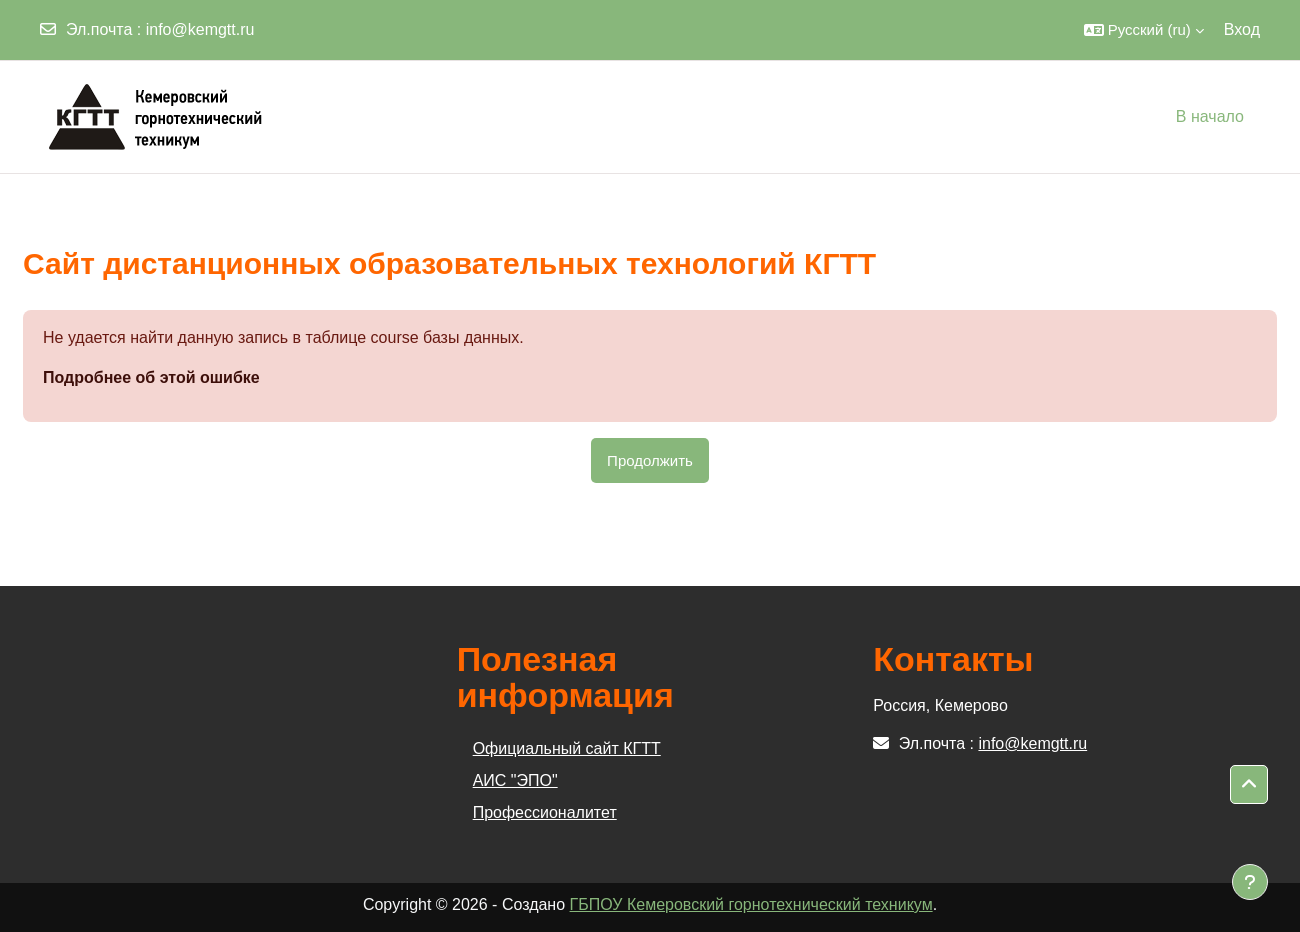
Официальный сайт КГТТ (567, 748)
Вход (1242, 29)
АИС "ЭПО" (515, 780)
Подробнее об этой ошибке (151, 377)
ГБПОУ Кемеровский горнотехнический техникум (751, 904)
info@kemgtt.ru (200, 29)
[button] (1144, 30)
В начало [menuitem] (1210, 116)
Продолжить (650, 460)
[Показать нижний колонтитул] (1250, 882)
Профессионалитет (545, 812)
